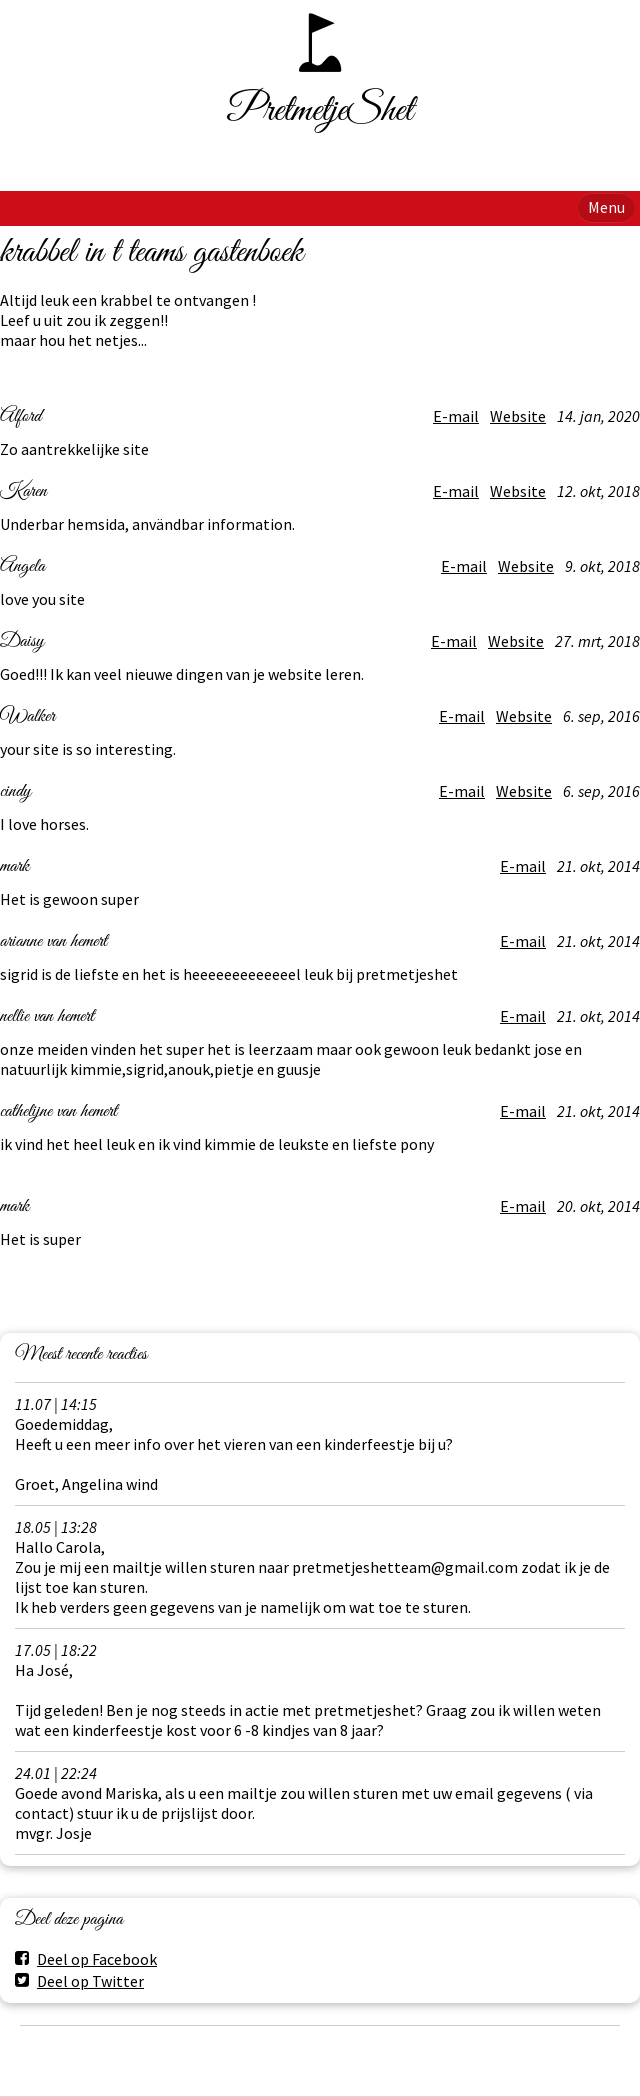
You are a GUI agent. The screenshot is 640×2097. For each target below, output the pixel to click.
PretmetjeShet (320, 111)
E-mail (456, 416)
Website (518, 416)
